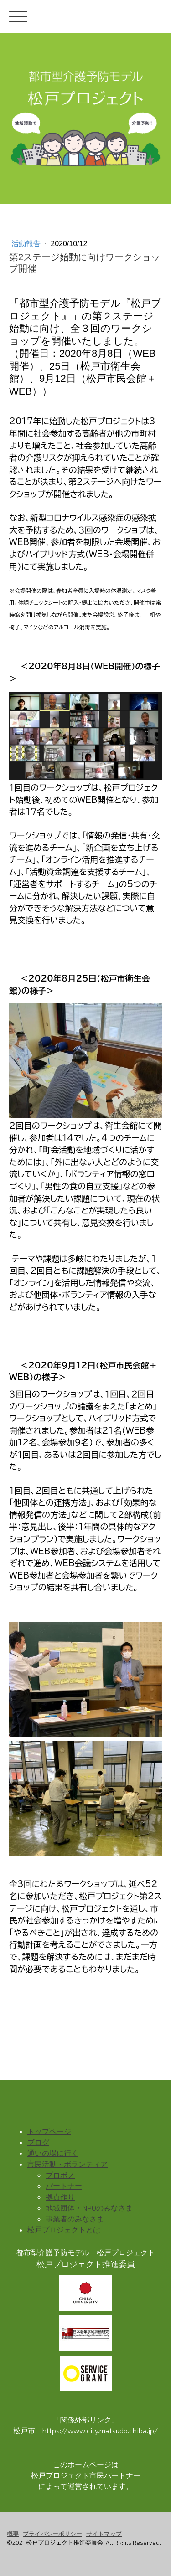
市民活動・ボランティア (67, 2164)
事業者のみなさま (75, 2218)
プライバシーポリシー (52, 2533)
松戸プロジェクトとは (63, 2229)
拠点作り (60, 2196)
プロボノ (60, 2174)
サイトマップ (104, 2533)
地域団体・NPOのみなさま (89, 2207)
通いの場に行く (52, 2153)
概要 (13, 2533)
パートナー (64, 2185)
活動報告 (26, 243)
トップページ (49, 2131)
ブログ (38, 2142)
